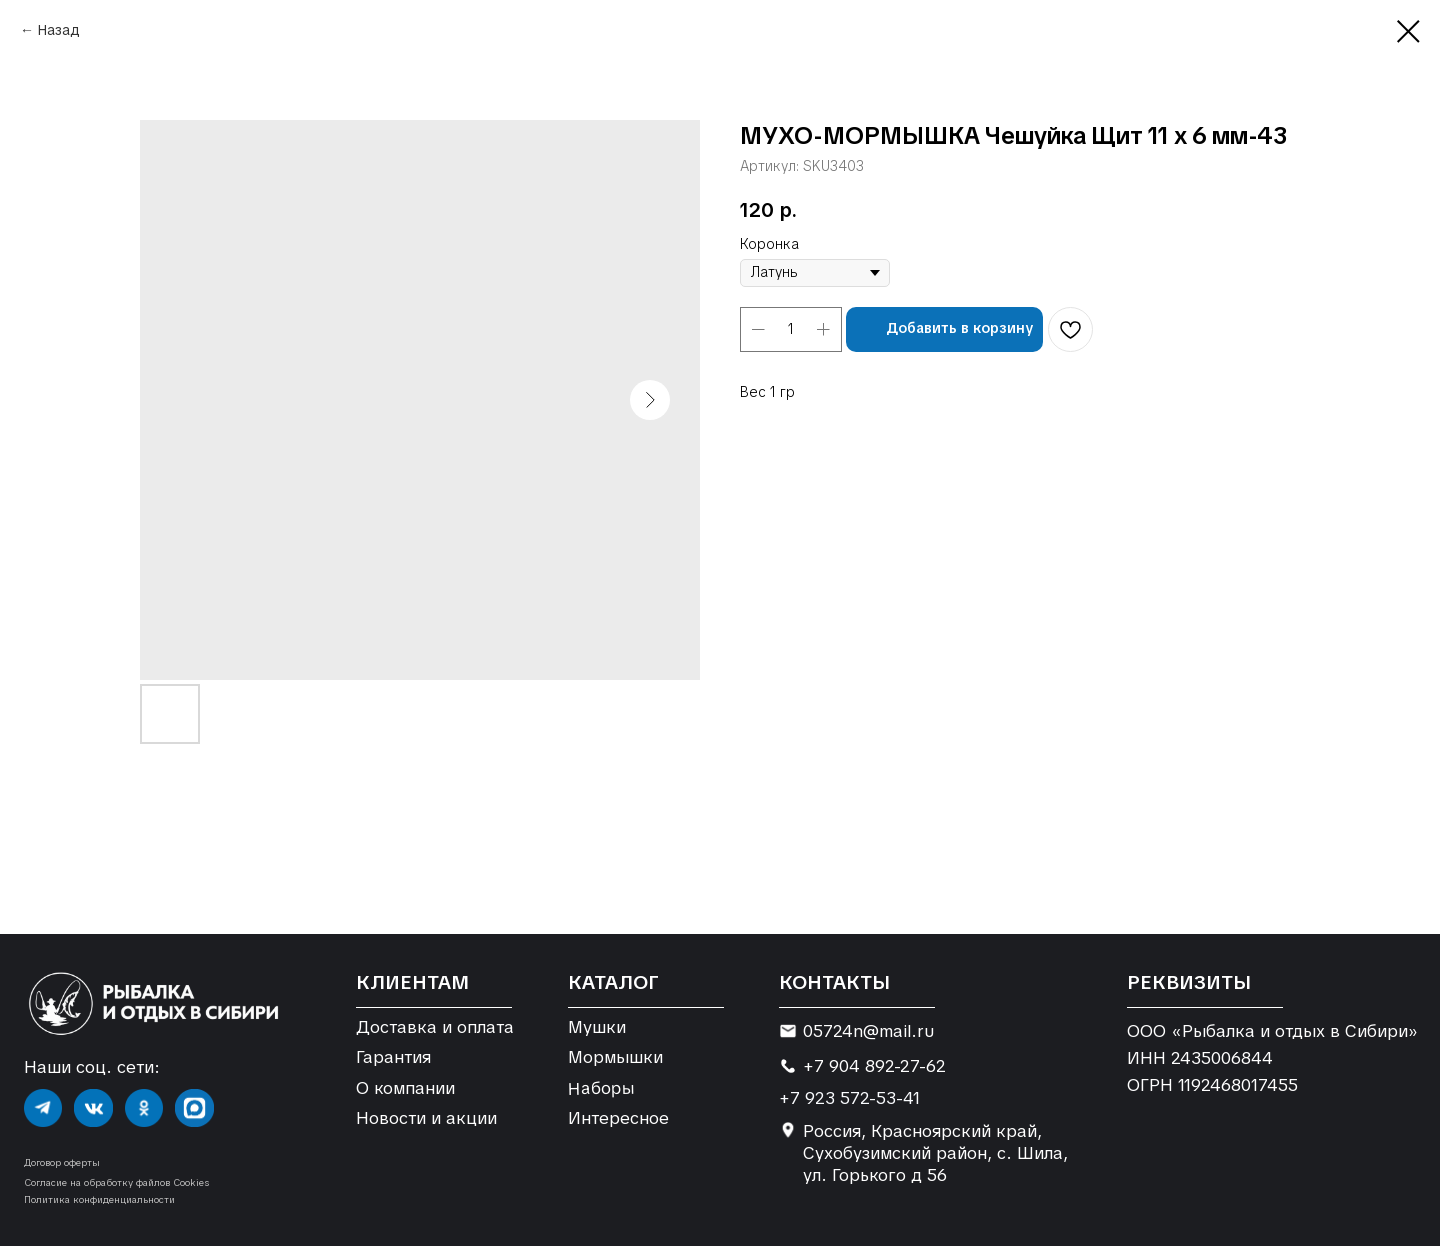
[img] (43, 1108)
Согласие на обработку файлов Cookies (116, 1182)
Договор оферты (62, 1162)
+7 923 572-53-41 (849, 1098)
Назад (59, 30)
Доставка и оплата (435, 1027)
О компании (405, 1088)
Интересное (618, 1118)
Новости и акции (426, 1118)
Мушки (597, 1027)
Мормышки (615, 1057)
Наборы (600, 1087)
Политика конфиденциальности (99, 1199)
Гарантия (393, 1057)
